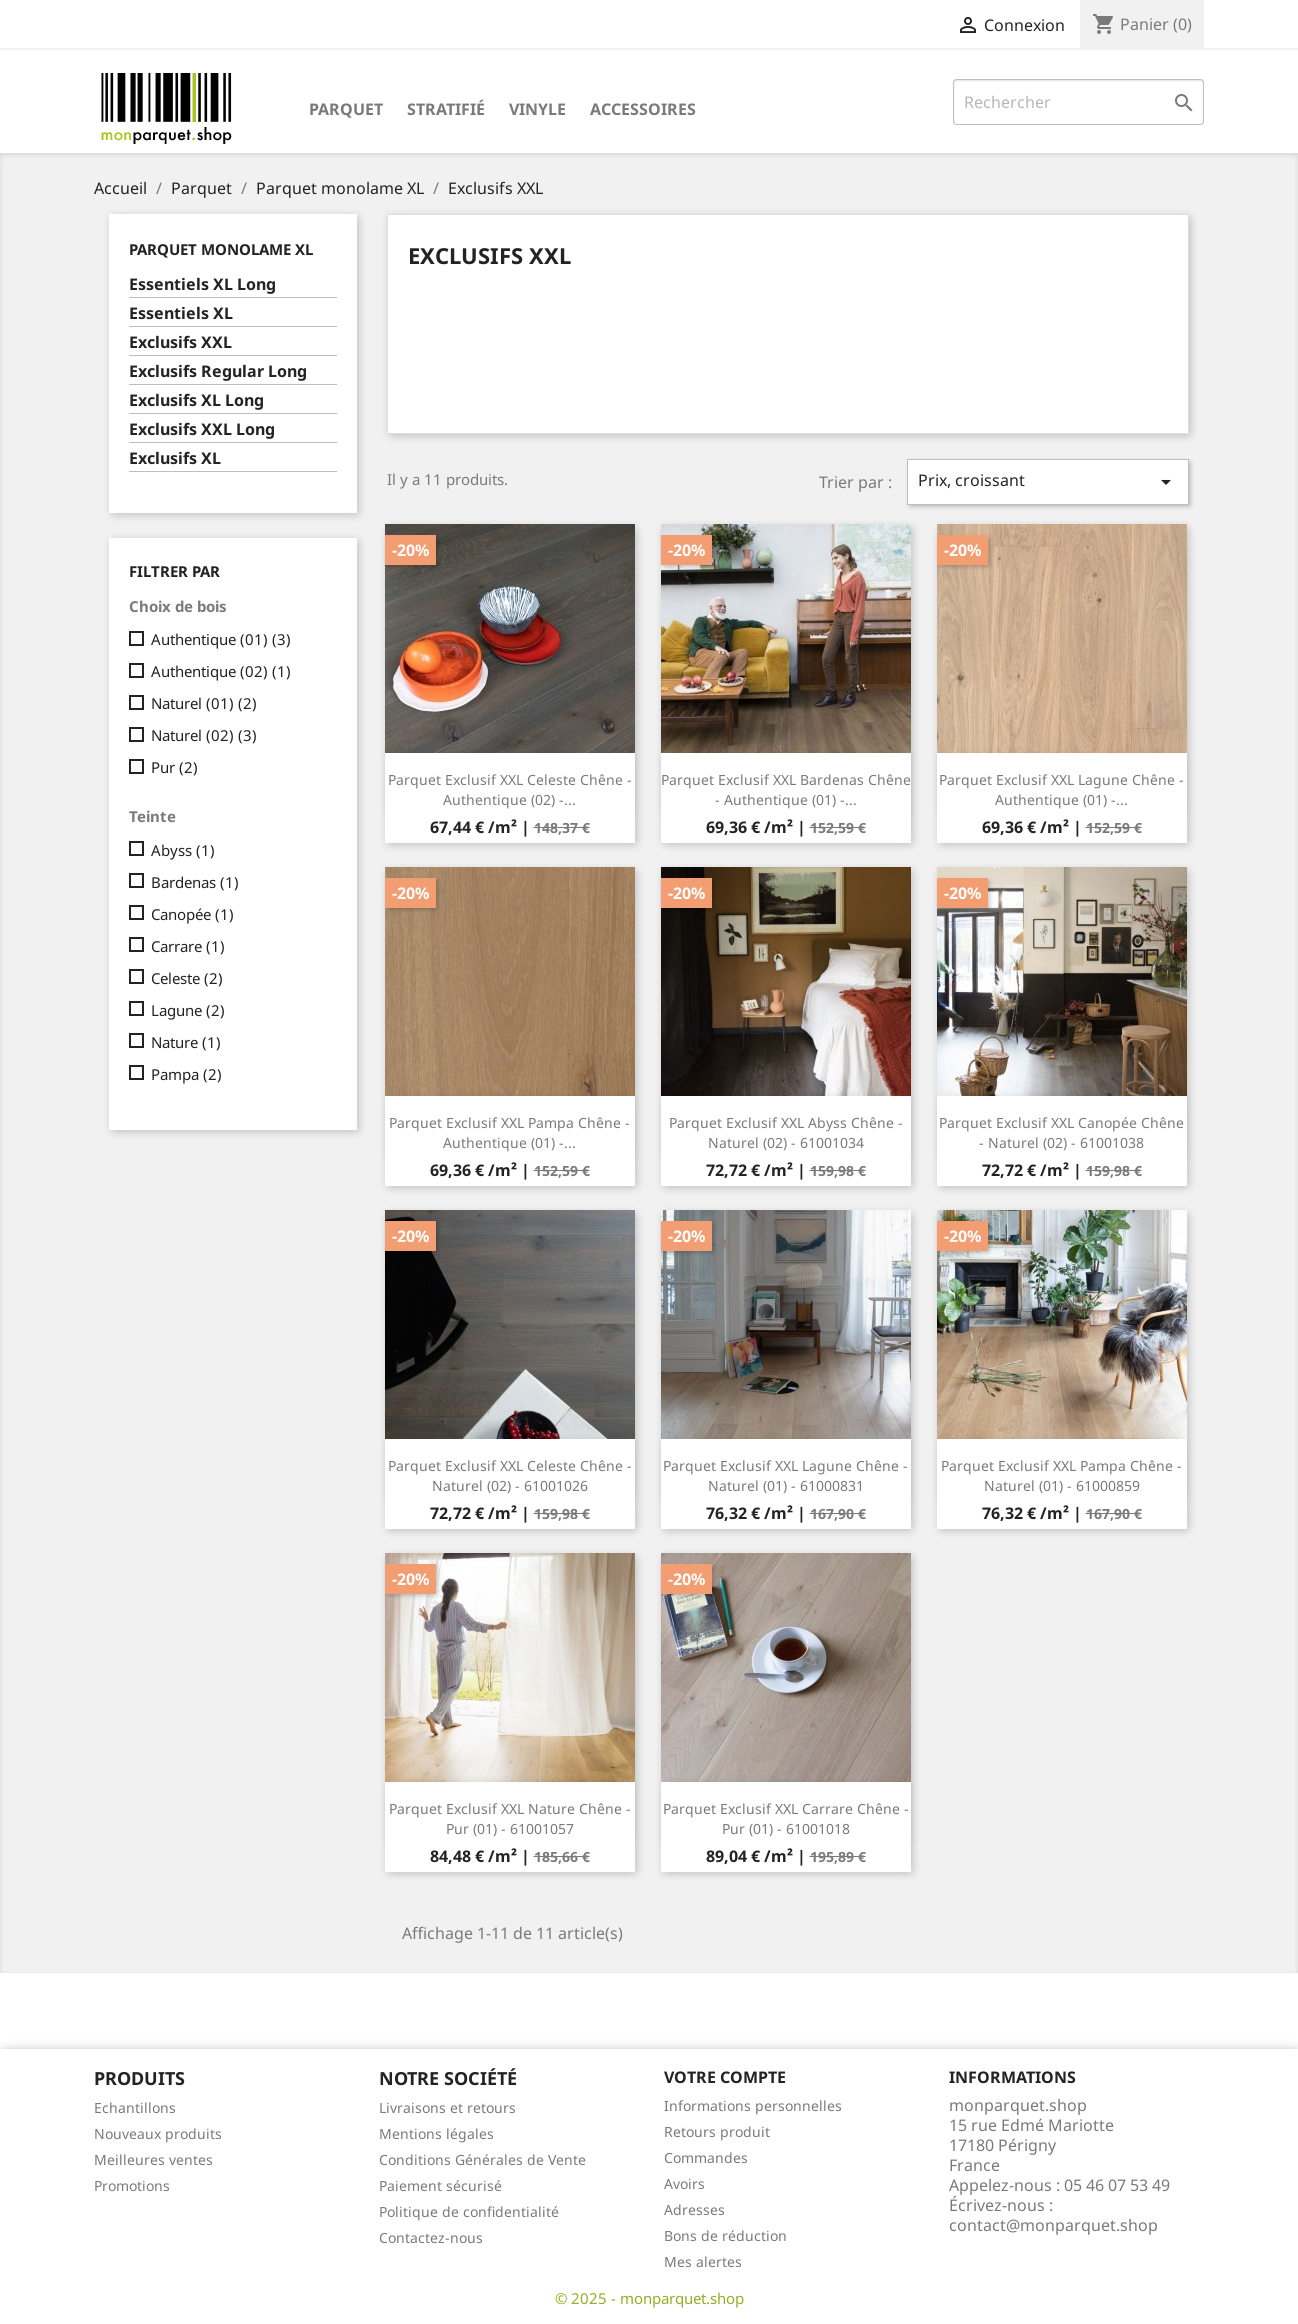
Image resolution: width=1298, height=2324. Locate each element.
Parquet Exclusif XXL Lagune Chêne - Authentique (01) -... (1061, 789)
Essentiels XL (181, 313)
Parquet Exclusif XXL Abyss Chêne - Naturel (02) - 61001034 (786, 1132)
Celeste (187, 978)
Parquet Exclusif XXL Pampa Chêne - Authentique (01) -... (509, 1132)
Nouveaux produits (158, 2133)
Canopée (192, 914)
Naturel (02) (204, 735)
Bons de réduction (725, 2235)
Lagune (188, 1010)
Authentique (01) (221, 639)
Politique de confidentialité (469, 2211)
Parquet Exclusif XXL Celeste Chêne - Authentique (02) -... (510, 789)
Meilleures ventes (153, 2159)
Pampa (186, 1074)
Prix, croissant (1048, 481)
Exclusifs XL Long (196, 400)
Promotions (132, 2185)
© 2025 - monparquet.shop (649, 2298)
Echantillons (135, 2107)
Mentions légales (436, 2133)
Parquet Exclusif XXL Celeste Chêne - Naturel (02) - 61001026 (510, 1475)
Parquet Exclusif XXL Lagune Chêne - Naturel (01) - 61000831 (785, 1475)
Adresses (694, 2209)
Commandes (706, 2157)
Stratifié (446, 109)
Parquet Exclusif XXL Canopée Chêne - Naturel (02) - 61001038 (1061, 1132)
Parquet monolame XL (221, 249)
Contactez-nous (431, 2237)
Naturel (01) (204, 703)
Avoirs (684, 2183)
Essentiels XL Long (202, 284)
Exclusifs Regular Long (218, 371)
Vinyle (537, 109)
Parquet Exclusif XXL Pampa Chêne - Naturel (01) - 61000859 (1061, 1475)
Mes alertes (703, 2261)
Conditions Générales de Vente (482, 2159)
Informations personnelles (753, 2105)
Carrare (188, 946)
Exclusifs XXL (180, 342)
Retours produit (717, 2131)
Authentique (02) (221, 671)
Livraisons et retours (447, 2107)
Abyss (183, 850)
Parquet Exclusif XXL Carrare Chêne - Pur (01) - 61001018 (786, 1818)
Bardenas (195, 882)
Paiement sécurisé (440, 2185)
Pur (174, 767)
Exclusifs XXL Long (202, 429)
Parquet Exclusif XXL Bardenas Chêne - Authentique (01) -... (786, 789)
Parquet (346, 109)
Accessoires (643, 109)
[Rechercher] (1078, 102)
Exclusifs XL (175, 458)
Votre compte (725, 2077)
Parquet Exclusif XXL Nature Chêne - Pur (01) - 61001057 (510, 1818)
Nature (186, 1042)
